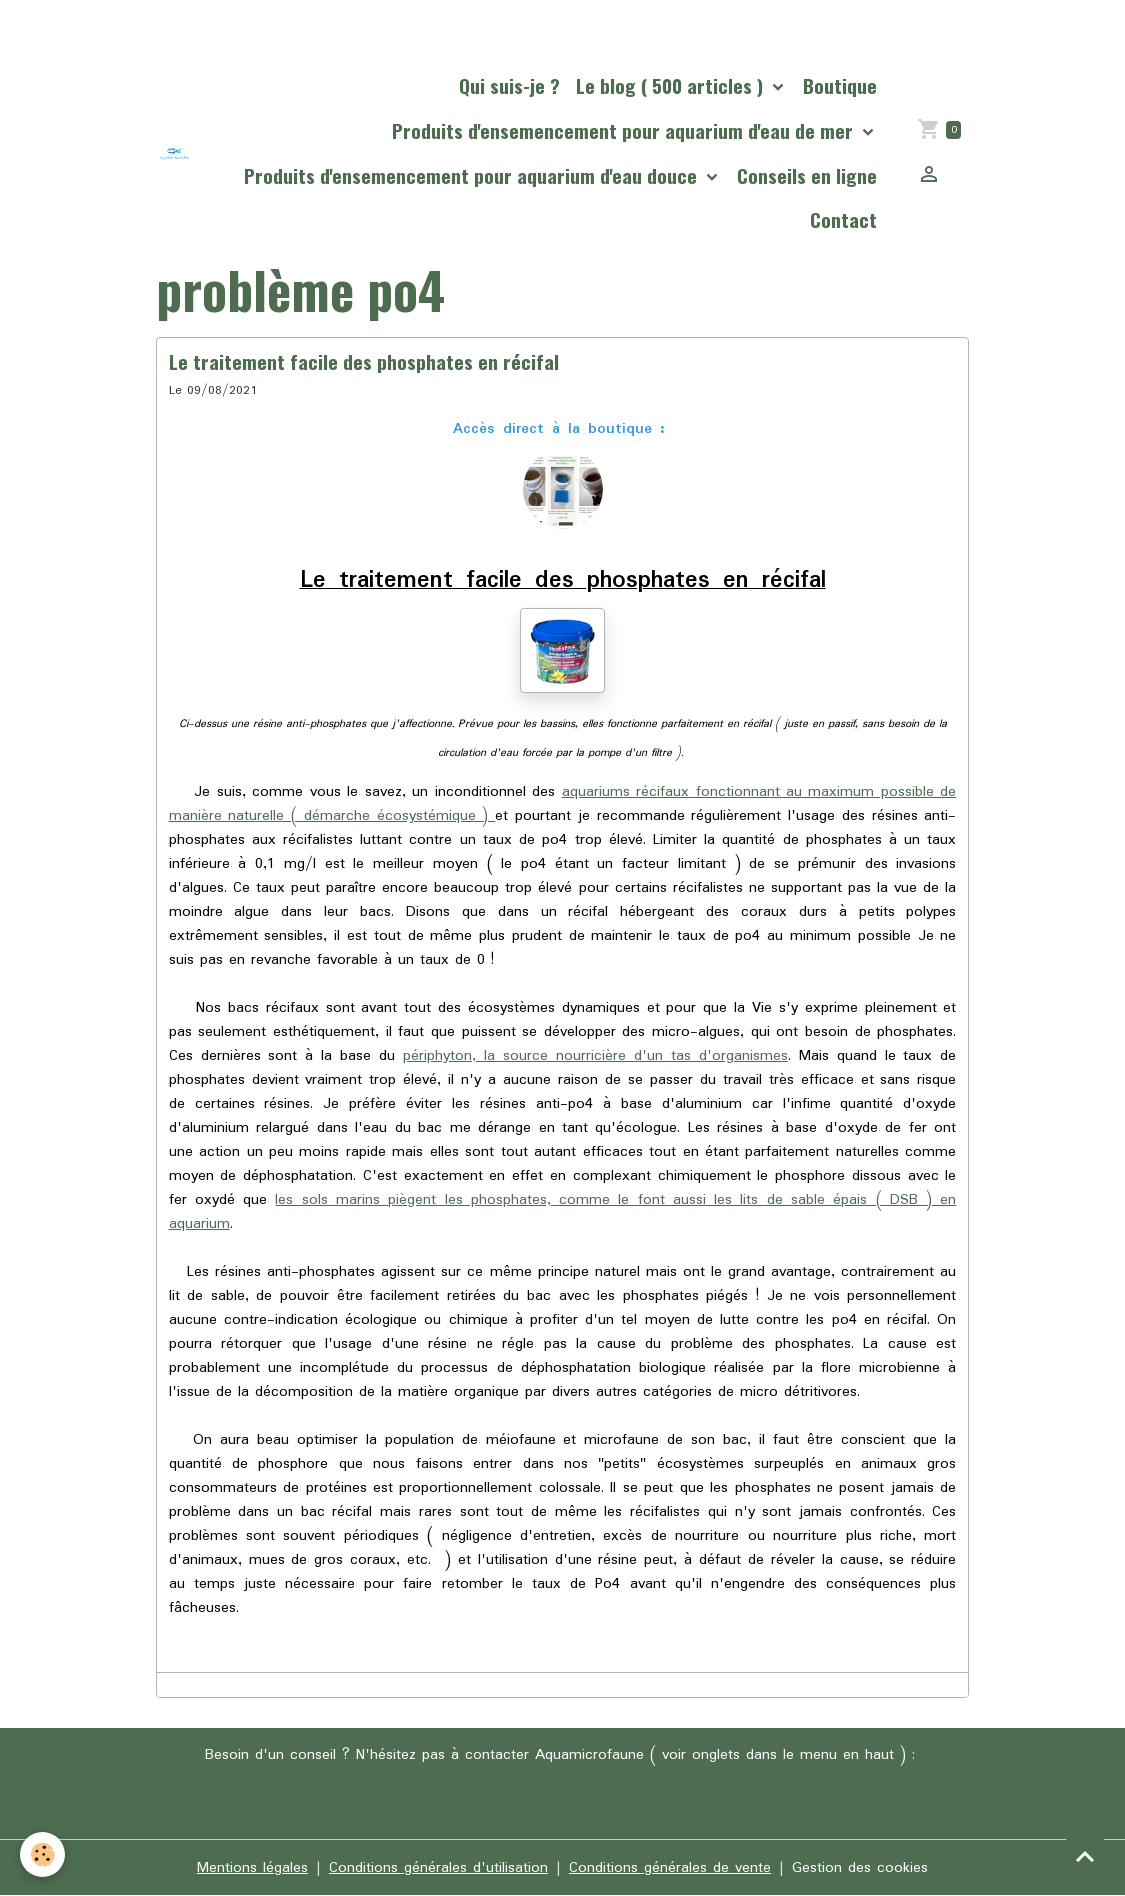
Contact (843, 219)
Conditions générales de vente (670, 1868)
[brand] (174, 153)
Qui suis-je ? (509, 85)
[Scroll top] (1085, 1856)
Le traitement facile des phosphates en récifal (364, 361)
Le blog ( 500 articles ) (672, 85)
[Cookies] (42, 1854)
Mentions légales (252, 1868)
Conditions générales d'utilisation (438, 1868)
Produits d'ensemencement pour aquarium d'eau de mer (625, 130)
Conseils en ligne (807, 175)
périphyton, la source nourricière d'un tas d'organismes (595, 1056)
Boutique (840, 85)
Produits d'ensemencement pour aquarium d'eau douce (473, 175)
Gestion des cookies (860, 1868)
